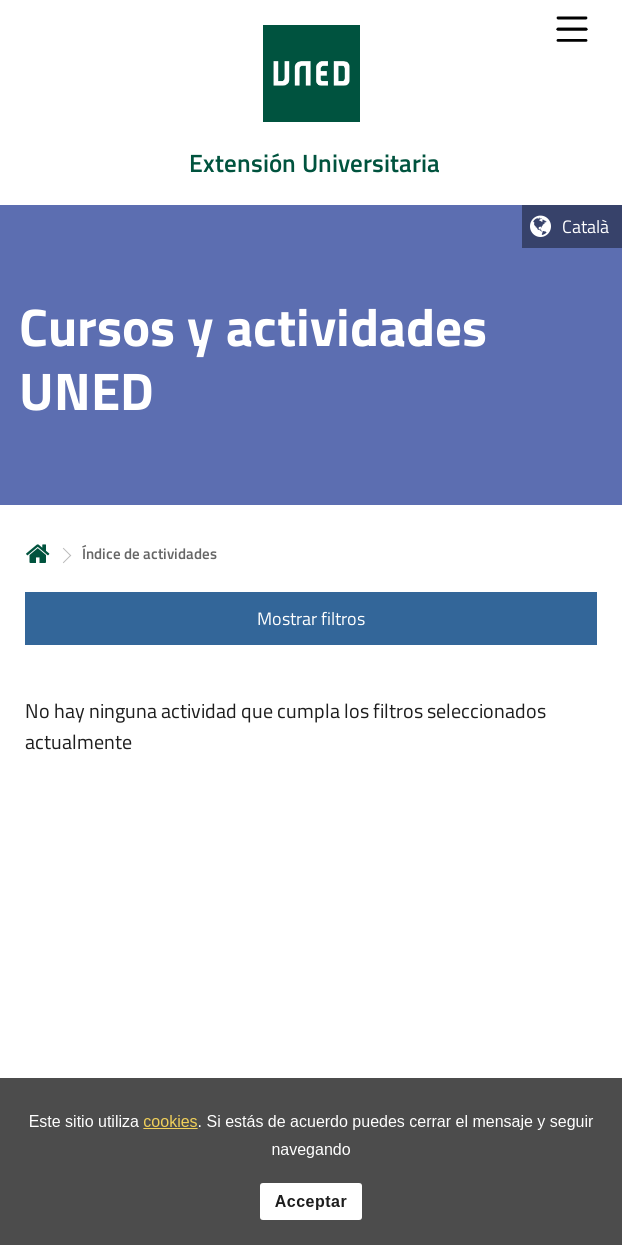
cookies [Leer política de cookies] (170, 1125)
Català (585, 226)
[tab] (311, 102)
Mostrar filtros (311, 618)
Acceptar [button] (311, 1204)
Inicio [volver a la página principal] (38, 553)
